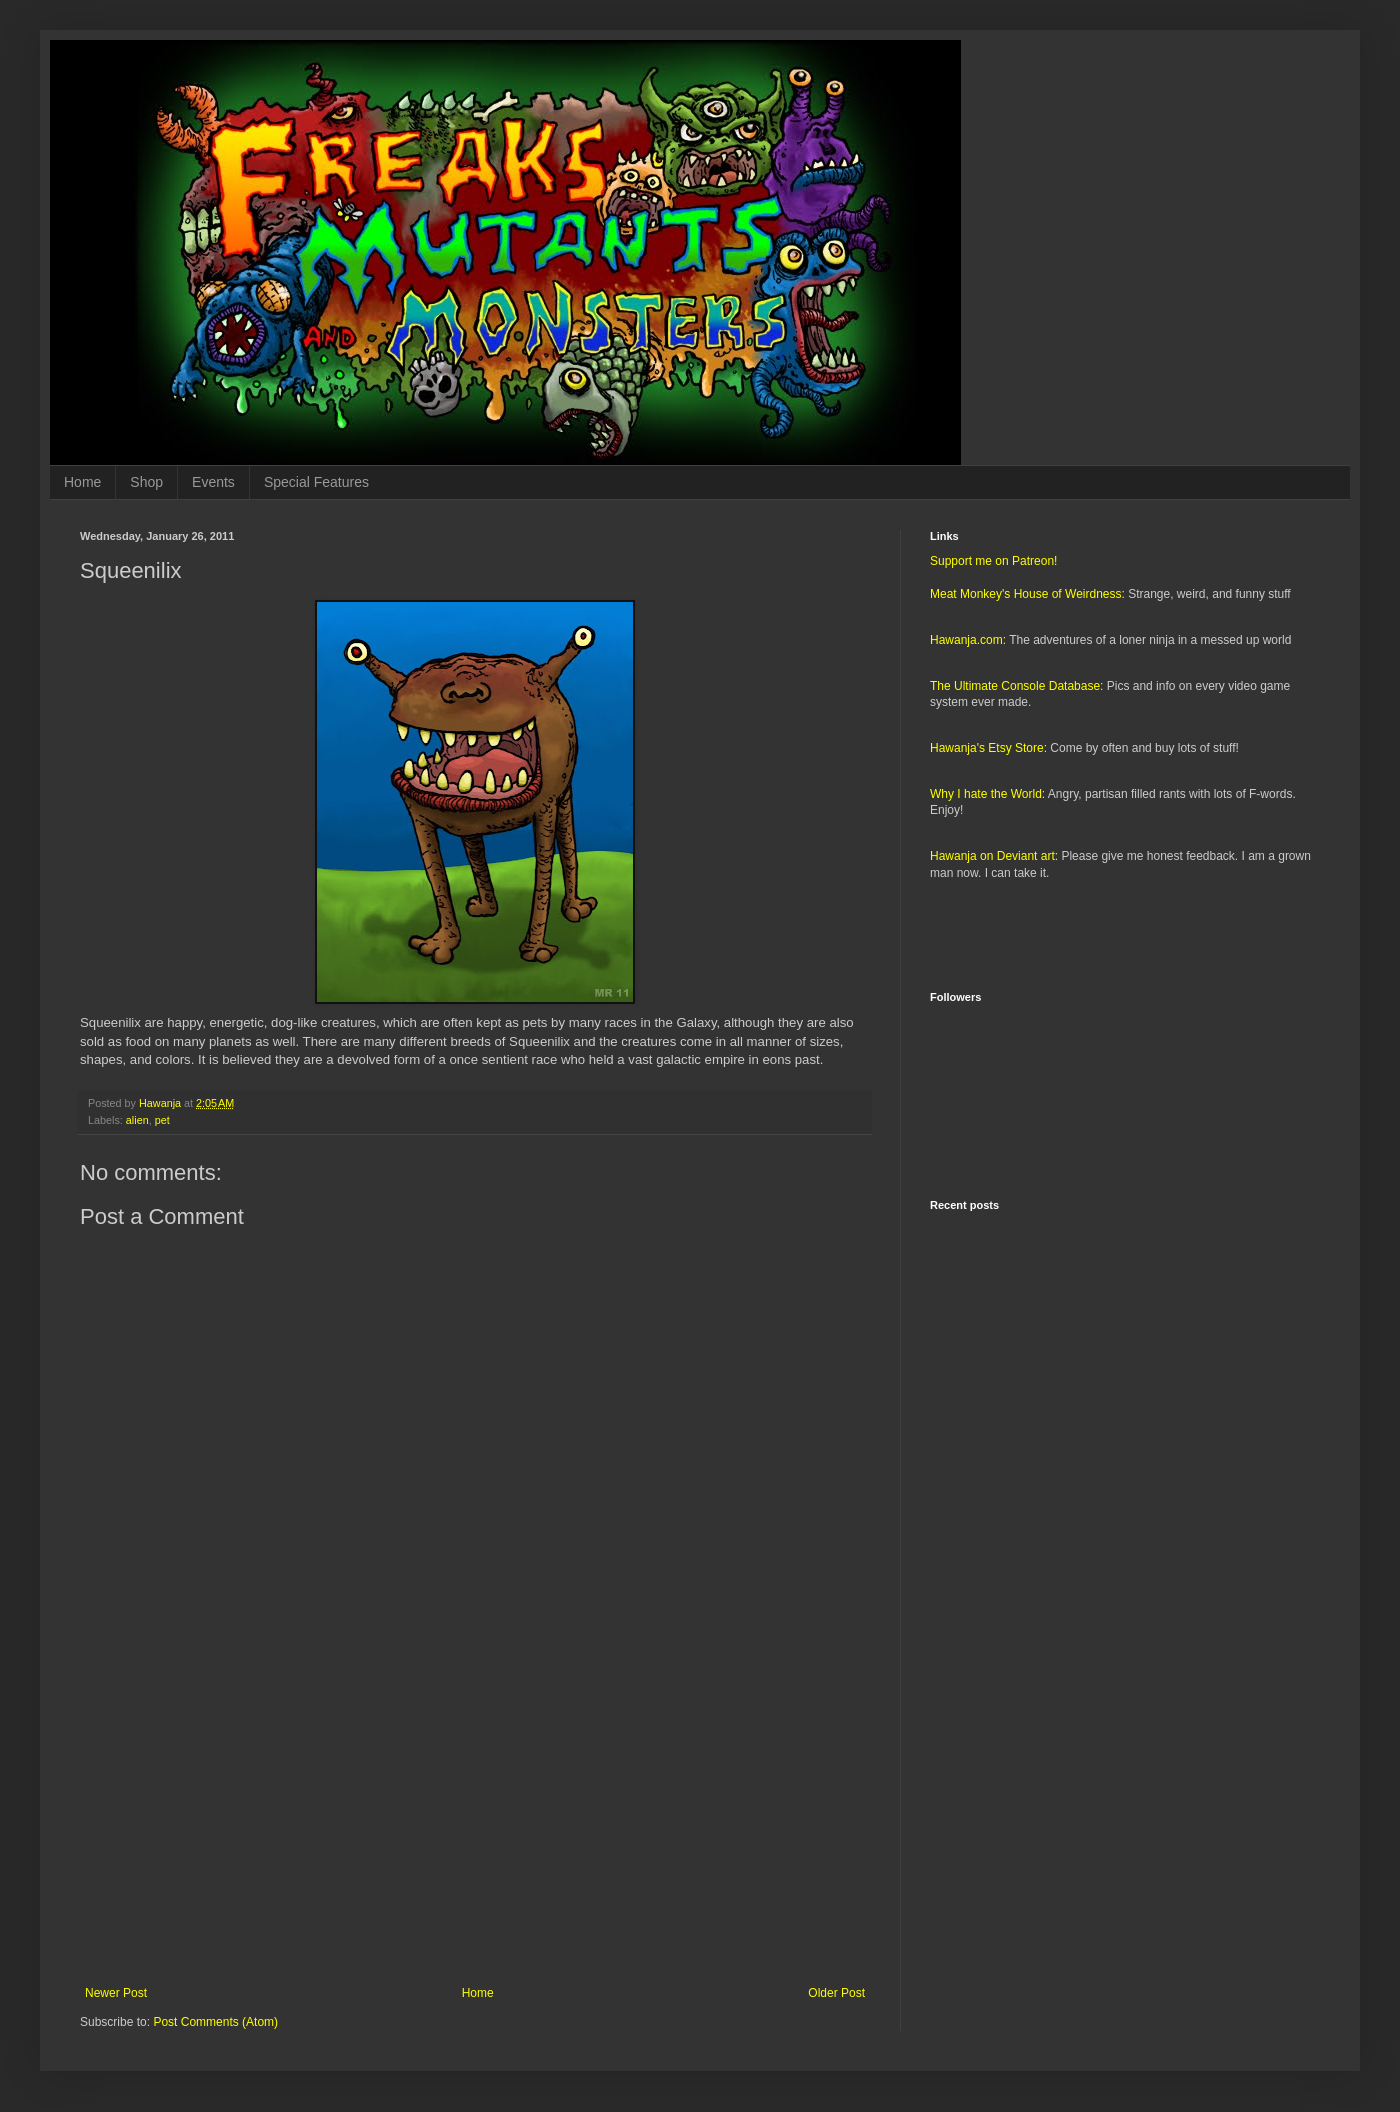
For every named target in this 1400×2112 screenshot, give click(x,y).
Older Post (836, 1993)
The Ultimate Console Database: (1016, 686)
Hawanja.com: (968, 640)
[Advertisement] (475, 1821)
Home (82, 482)
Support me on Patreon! (993, 561)
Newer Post (116, 1993)
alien (137, 1120)
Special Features (316, 482)
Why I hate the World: (987, 794)
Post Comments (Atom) (215, 2022)
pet (162, 1120)
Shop (146, 482)
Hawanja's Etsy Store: (988, 748)
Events (213, 482)
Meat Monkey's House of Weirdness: (1027, 594)
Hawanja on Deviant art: (994, 856)
